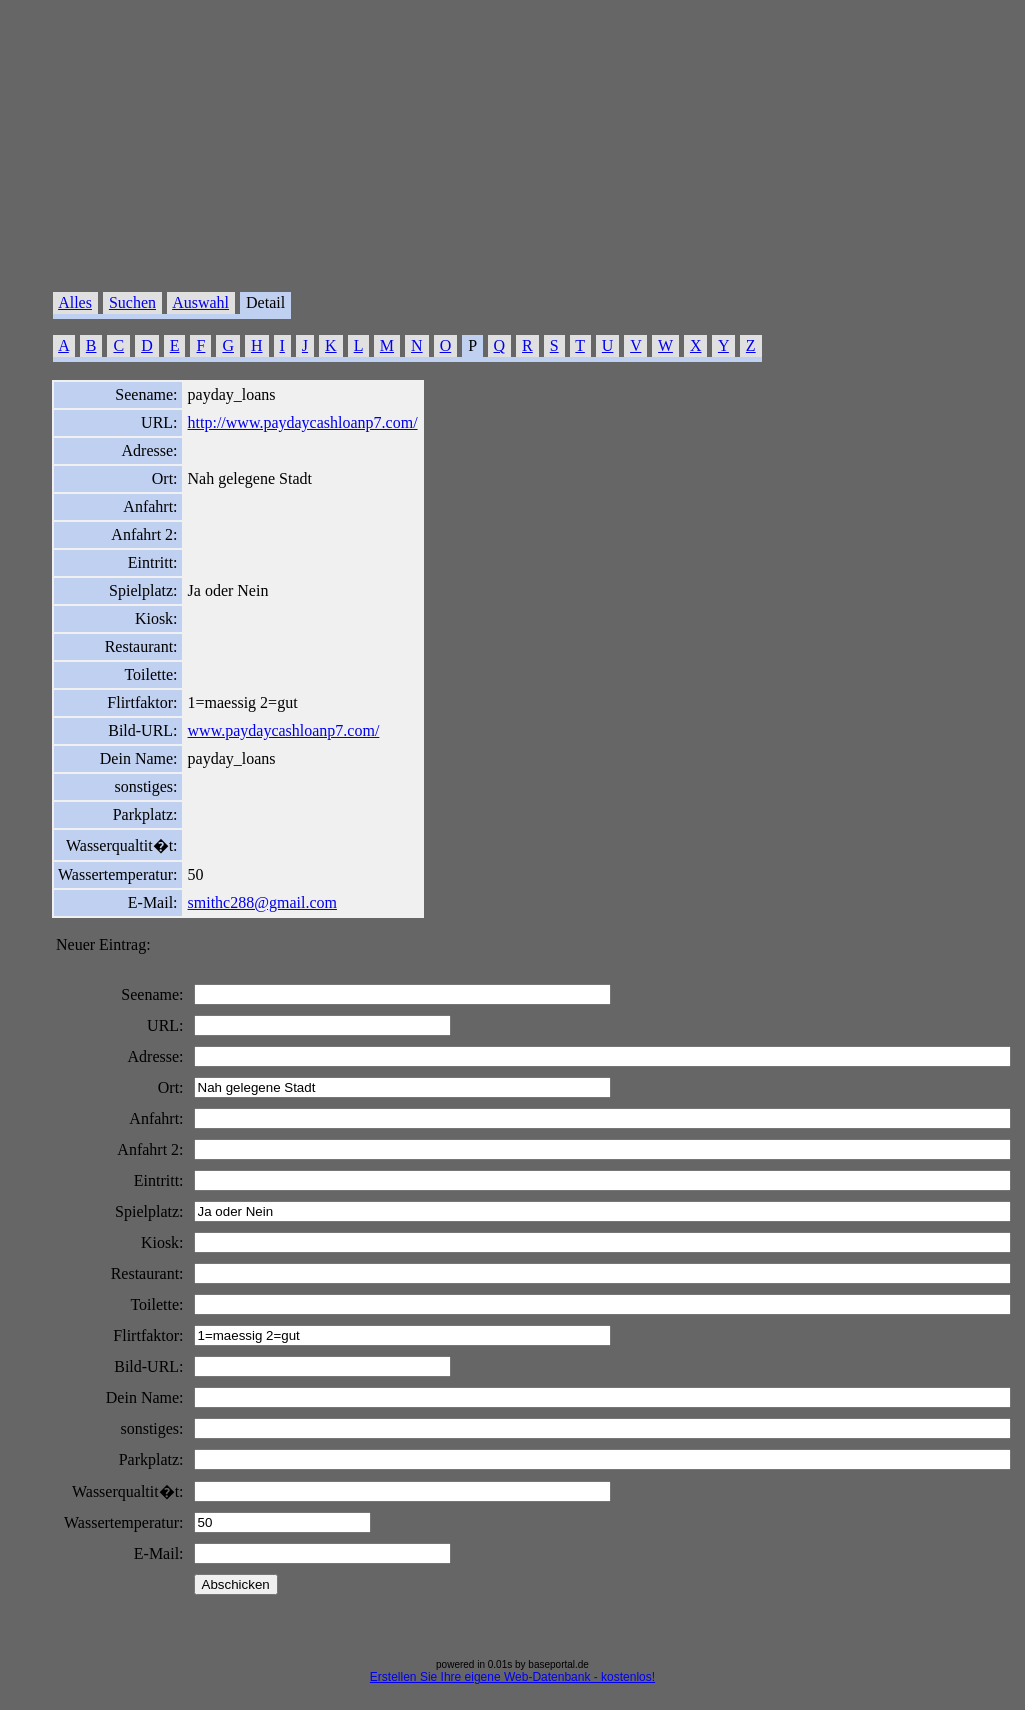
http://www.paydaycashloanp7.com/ (303, 422)
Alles (75, 302)
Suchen (132, 302)
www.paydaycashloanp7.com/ (284, 730)
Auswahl (200, 302)
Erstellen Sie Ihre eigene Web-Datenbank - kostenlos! (512, 1677)
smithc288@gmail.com (262, 902)
